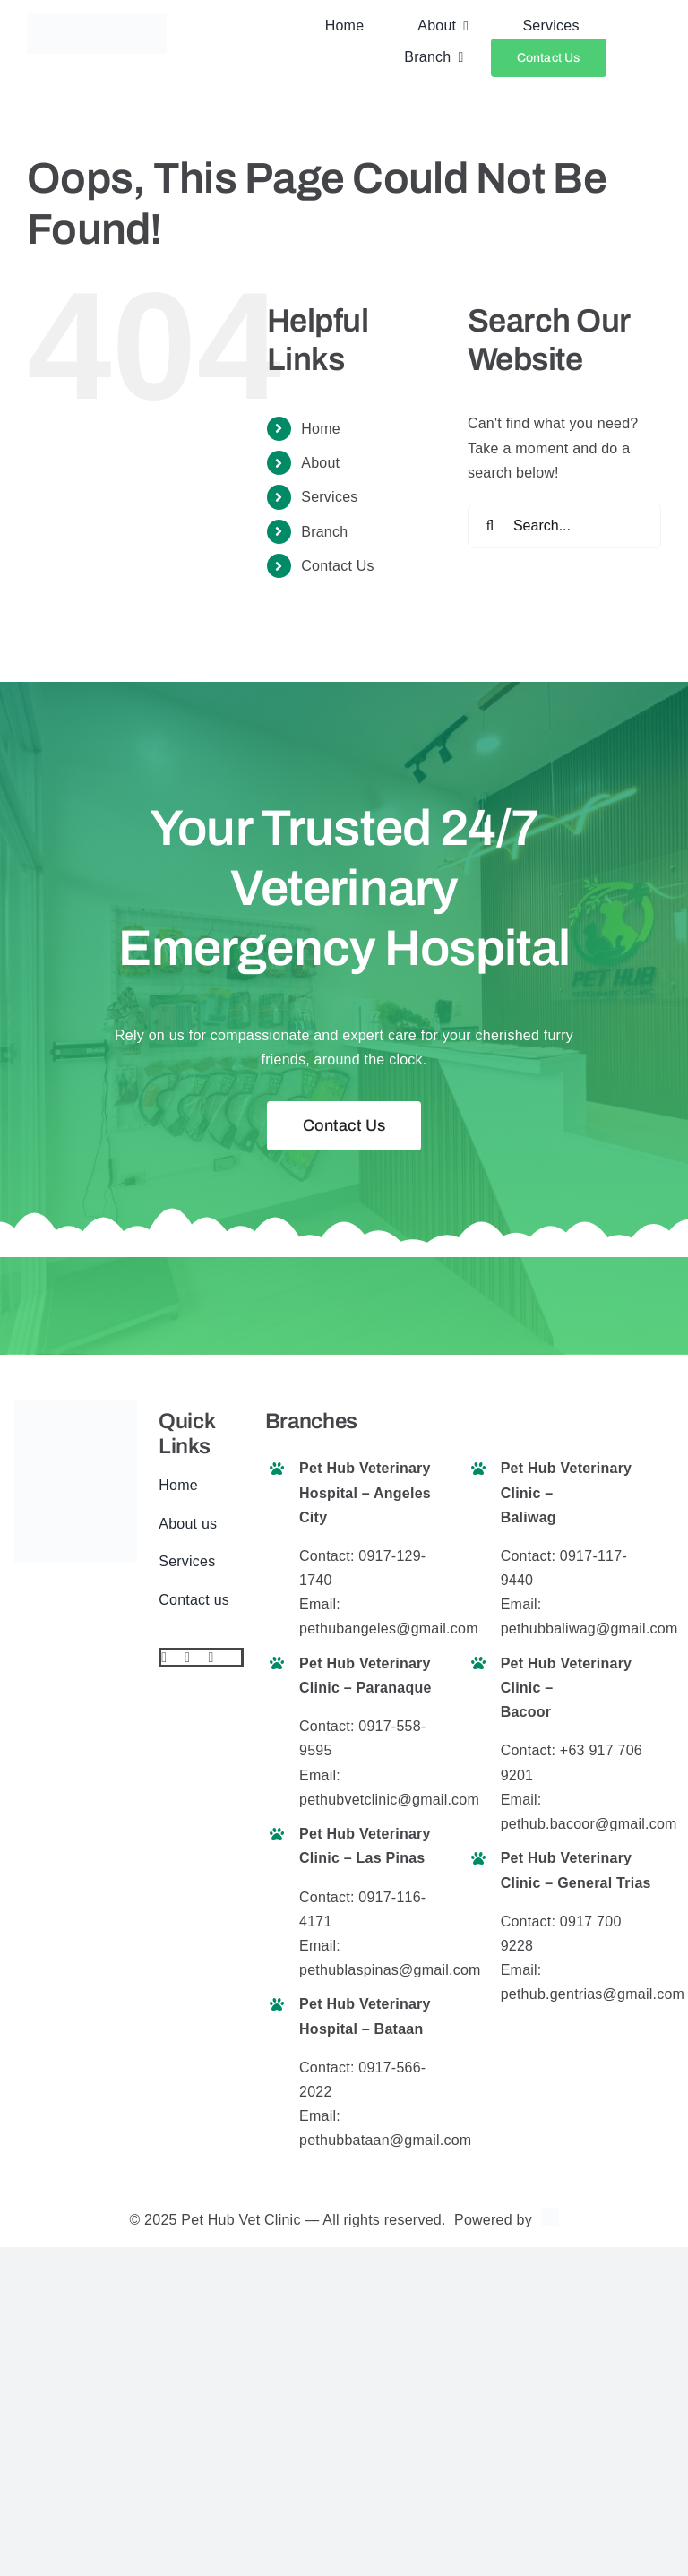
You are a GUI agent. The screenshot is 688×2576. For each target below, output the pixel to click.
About (320, 462)
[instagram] (210, 1657)
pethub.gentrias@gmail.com (592, 1994)
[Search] (490, 526)
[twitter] (187, 1657)
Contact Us (337, 565)
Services (329, 496)
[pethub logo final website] (97, 20)
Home (320, 428)
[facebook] (164, 1657)
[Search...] (564, 526)
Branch (324, 531)
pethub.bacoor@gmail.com (589, 1823)
